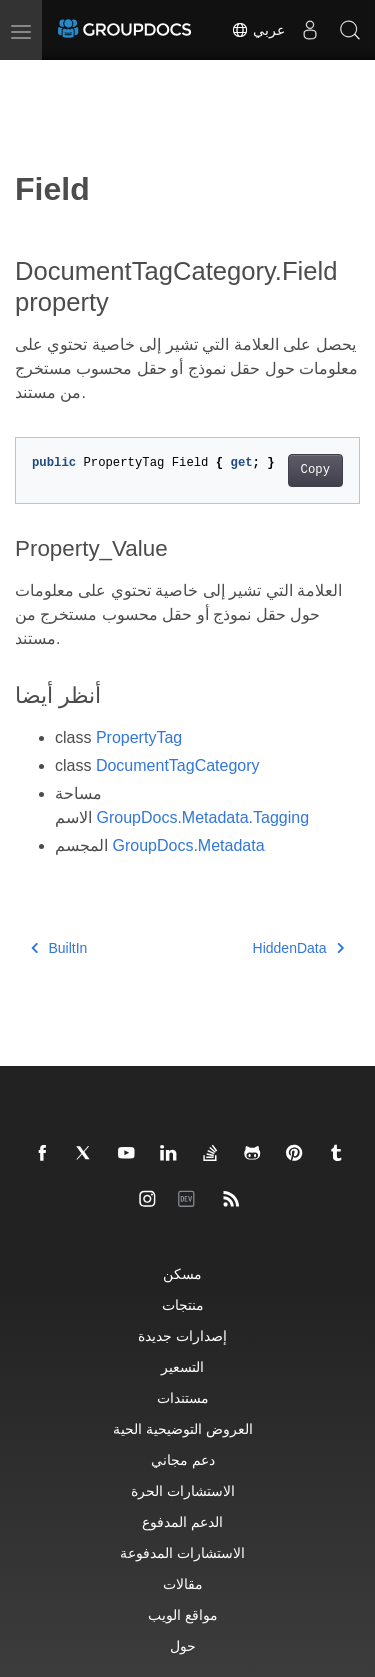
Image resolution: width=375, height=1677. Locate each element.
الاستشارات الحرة (183, 1490)
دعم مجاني (183, 1459)
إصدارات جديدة (182, 1335)
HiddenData (298, 948)
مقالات (183, 1583)
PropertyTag (139, 737)
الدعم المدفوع (182, 1521)
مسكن (182, 1273)
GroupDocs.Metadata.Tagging (202, 817)
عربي (258, 30)
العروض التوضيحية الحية (183, 1428)
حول (183, 1645)
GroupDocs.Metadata (188, 845)
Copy (315, 470)
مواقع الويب (183, 1614)
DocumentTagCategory (178, 765)
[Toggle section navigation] (32, 77)
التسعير (182, 1366)
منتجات (183, 1304)
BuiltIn (59, 948)
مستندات (183, 1397)
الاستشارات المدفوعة (182, 1552)
